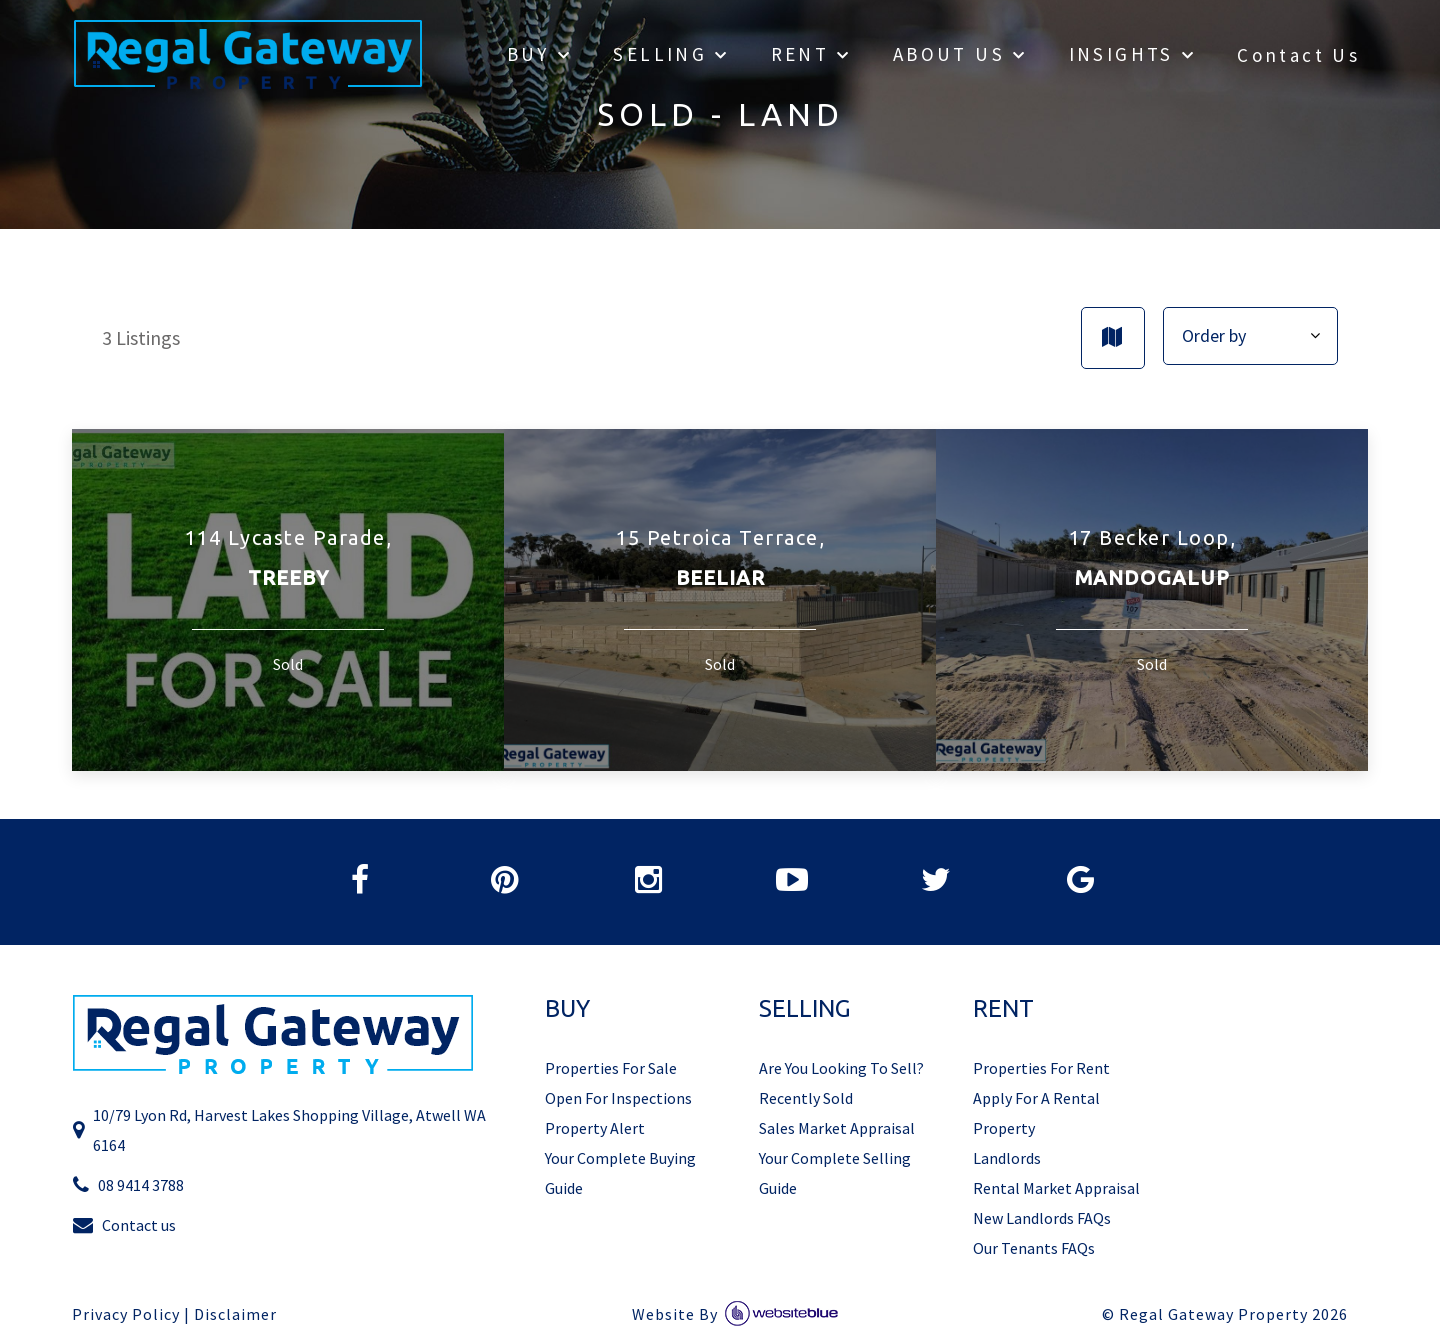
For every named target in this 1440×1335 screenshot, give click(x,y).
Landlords (1007, 1158)
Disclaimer (235, 1314)
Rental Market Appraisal (1056, 1188)
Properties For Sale (611, 1068)
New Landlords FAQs (1042, 1218)
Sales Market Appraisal (837, 1128)
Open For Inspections (618, 1098)
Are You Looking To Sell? (841, 1068)
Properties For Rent (1041, 1068)
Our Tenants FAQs (1034, 1248)
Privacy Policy (126, 1314)
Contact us (124, 1224)
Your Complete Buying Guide (620, 1173)
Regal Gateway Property (1233, 1314)
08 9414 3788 (128, 1184)
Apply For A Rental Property (1036, 1113)
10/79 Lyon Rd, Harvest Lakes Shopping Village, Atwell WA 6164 (279, 1130)
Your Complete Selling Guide (835, 1173)
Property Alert (595, 1128)
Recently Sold (806, 1098)
